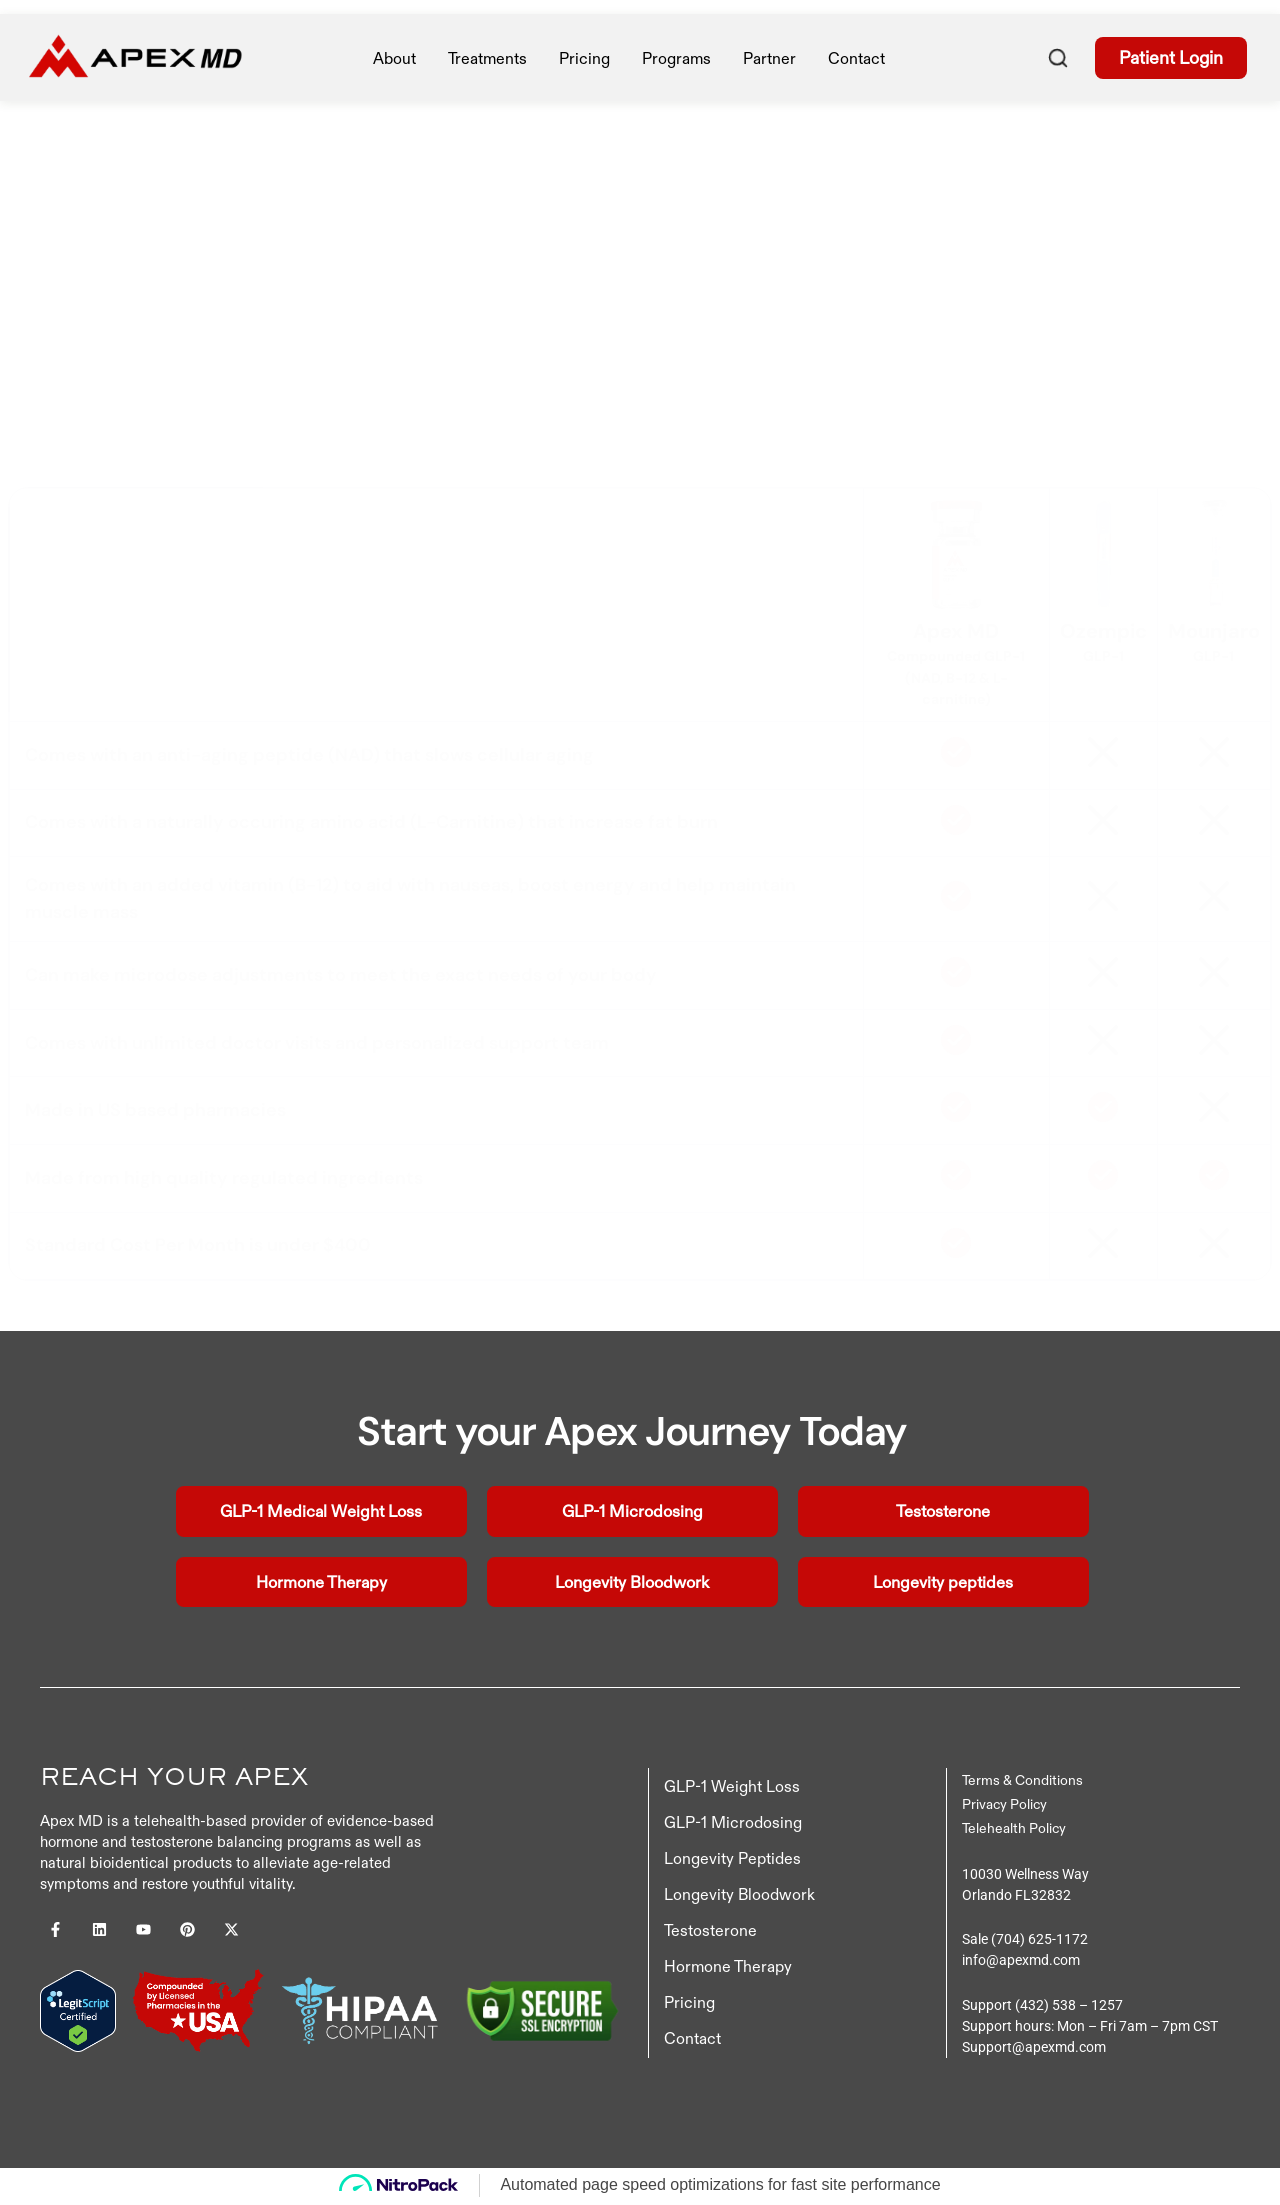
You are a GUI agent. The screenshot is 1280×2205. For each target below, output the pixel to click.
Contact (856, 58)
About (394, 58)
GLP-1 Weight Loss (732, 1789)
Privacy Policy (1004, 1807)
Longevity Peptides (732, 1861)
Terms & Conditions (1022, 1783)
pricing (584, 58)
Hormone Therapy (728, 1969)
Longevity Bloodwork (739, 1897)
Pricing (689, 2005)
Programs (676, 58)
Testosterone (710, 1933)
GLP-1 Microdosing (733, 1825)
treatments (487, 58)
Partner (769, 58)
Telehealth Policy (1014, 1831)
